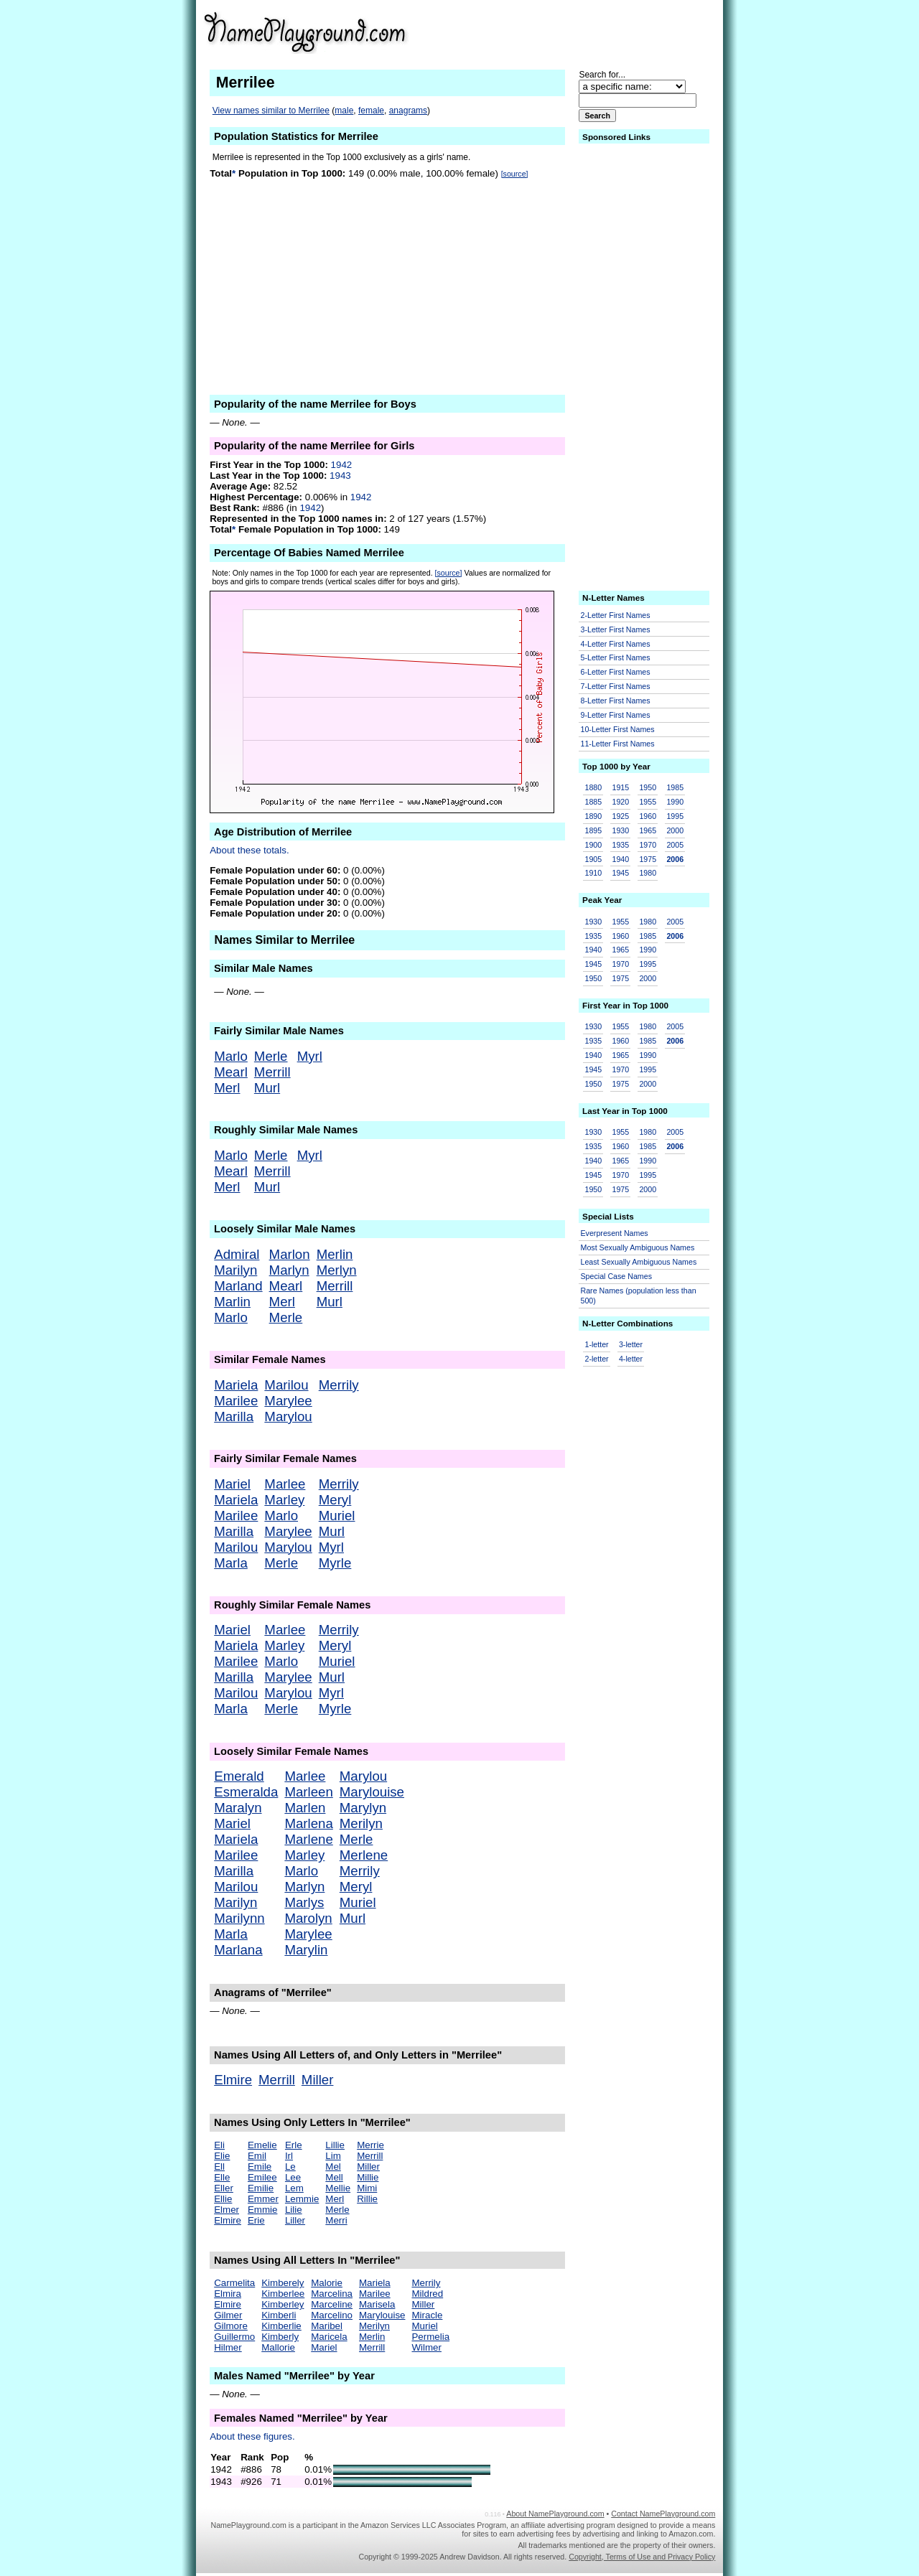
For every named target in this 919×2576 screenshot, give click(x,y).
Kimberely (282, 2282)
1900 (593, 844)
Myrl (309, 1056)
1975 (647, 859)
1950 (647, 787)
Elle (222, 2177)
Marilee (236, 1400)
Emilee (262, 2177)
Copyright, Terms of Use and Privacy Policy (642, 2556)
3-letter (631, 1344)
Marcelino (332, 2315)
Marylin (305, 1949)
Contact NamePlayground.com (663, 2513)
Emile (259, 2166)
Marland (238, 1285)
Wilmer (426, 2347)
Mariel (232, 1483)
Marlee (284, 1483)
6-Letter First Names (615, 672)
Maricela (329, 2336)
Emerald (238, 1776)
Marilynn (239, 1918)
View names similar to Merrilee (271, 111)
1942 (342, 464)
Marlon (289, 1254)
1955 (647, 801)
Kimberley (282, 2304)
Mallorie (278, 2347)
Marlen (304, 1807)
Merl (227, 1087)
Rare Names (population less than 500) (638, 1296)
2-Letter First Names (615, 615)
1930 (620, 830)
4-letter (631, 1358)
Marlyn (289, 1270)
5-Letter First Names (615, 657)
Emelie (262, 2145)
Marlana (238, 1949)
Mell (333, 2177)
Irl (289, 2155)
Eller (223, 2188)
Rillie (367, 2198)
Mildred (427, 2293)
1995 (675, 816)
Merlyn (337, 1270)
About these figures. (252, 2436)
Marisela (377, 2304)
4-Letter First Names (615, 644)
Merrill (272, 1071)
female (371, 111)
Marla (231, 1562)
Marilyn (235, 1270)
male (344, 111)
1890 (593, 816)
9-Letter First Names (615, 715)
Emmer (263, 2198)
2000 (675, 830)
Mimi (367, 2188)
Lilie (293, 2209)
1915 (620, 787)
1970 (647, 844)
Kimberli (278, 2315)
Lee (293, 2177)
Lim (332, 2155)
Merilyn (361, 1823)
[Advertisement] (604, 31)
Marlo (231, 1056)
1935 (620, 844)
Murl (267, 1087)
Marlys (304, 1902)
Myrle (335, 1562)
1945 (620, 872)
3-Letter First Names (615, 629)
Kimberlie (281, 2325)
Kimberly (280, 2336)
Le (290, 2166)
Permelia (430, 2336)
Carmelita (234, 2282)
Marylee (288, 1400)
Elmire (233, 2079)
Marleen (308, 1791)
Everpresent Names (614, 1233)
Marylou (288, 1416)
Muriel (337, 1515)
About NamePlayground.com (555, 2513)
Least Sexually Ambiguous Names (639, 1261)
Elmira (227, 2293)
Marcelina (332, 2293)
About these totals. (249, 850)
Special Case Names (617, 1276)
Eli (219, 2145)
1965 (647, 830)
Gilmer (228, 2315)
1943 (340, 475)
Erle (293, 2145)
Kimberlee (282, 2293)
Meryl (335, 1499)
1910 (593, 872)
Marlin (232, 1301)
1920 (620, 801)
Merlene (364, 1855)
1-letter (597, 1344)
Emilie (261, 2188)
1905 (593, 859)
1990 (675, 801)
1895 (593, 830)
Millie (367, 2177)
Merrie (370, 2145)
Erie (256, 2220)
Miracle (426, 2315)
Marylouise (372, 1791)
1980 (647, 872)
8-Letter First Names (615, 700)
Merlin (335, 1254)
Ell (219, 2166)
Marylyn (363, 1807)
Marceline (332, 2304)
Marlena (308, 1823)
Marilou (286, 1384)
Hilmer (228, 2347)
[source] (514, 173)
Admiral (236, 1254)
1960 (647, 816)
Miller (318, 2079)
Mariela (236, 1384)
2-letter (597, 1358)
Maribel (326, 2325)
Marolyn (308, 1918)
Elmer (226, 2209)
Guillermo (234, 2336)
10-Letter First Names (618, 729)
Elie (222, 2155)
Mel (332, 2166)
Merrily (339, 1384)
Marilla (233, 1416)
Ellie (223, 2198)
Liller (295, 2220)
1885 (593, 801)
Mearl (231, 1071)
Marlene (308, 1839)
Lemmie (302, 2198)
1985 (675, 787)
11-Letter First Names (618, 743)
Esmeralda (246, 1791)
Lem (294, 2188)
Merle (271, 1056)
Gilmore (231, 2325)
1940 (620, 859)
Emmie (262, 2209)
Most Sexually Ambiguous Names (638, 1247)
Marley (284, 1499)
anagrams (408, 111)
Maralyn (237, 1807)
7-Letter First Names (615, 686)
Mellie (337, 2188)
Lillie (335, 2145)
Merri (336, 2220)
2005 (675, 844)
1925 (620, 816)
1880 (593, 787)
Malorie (326, 2282)
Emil (257, 2155)
